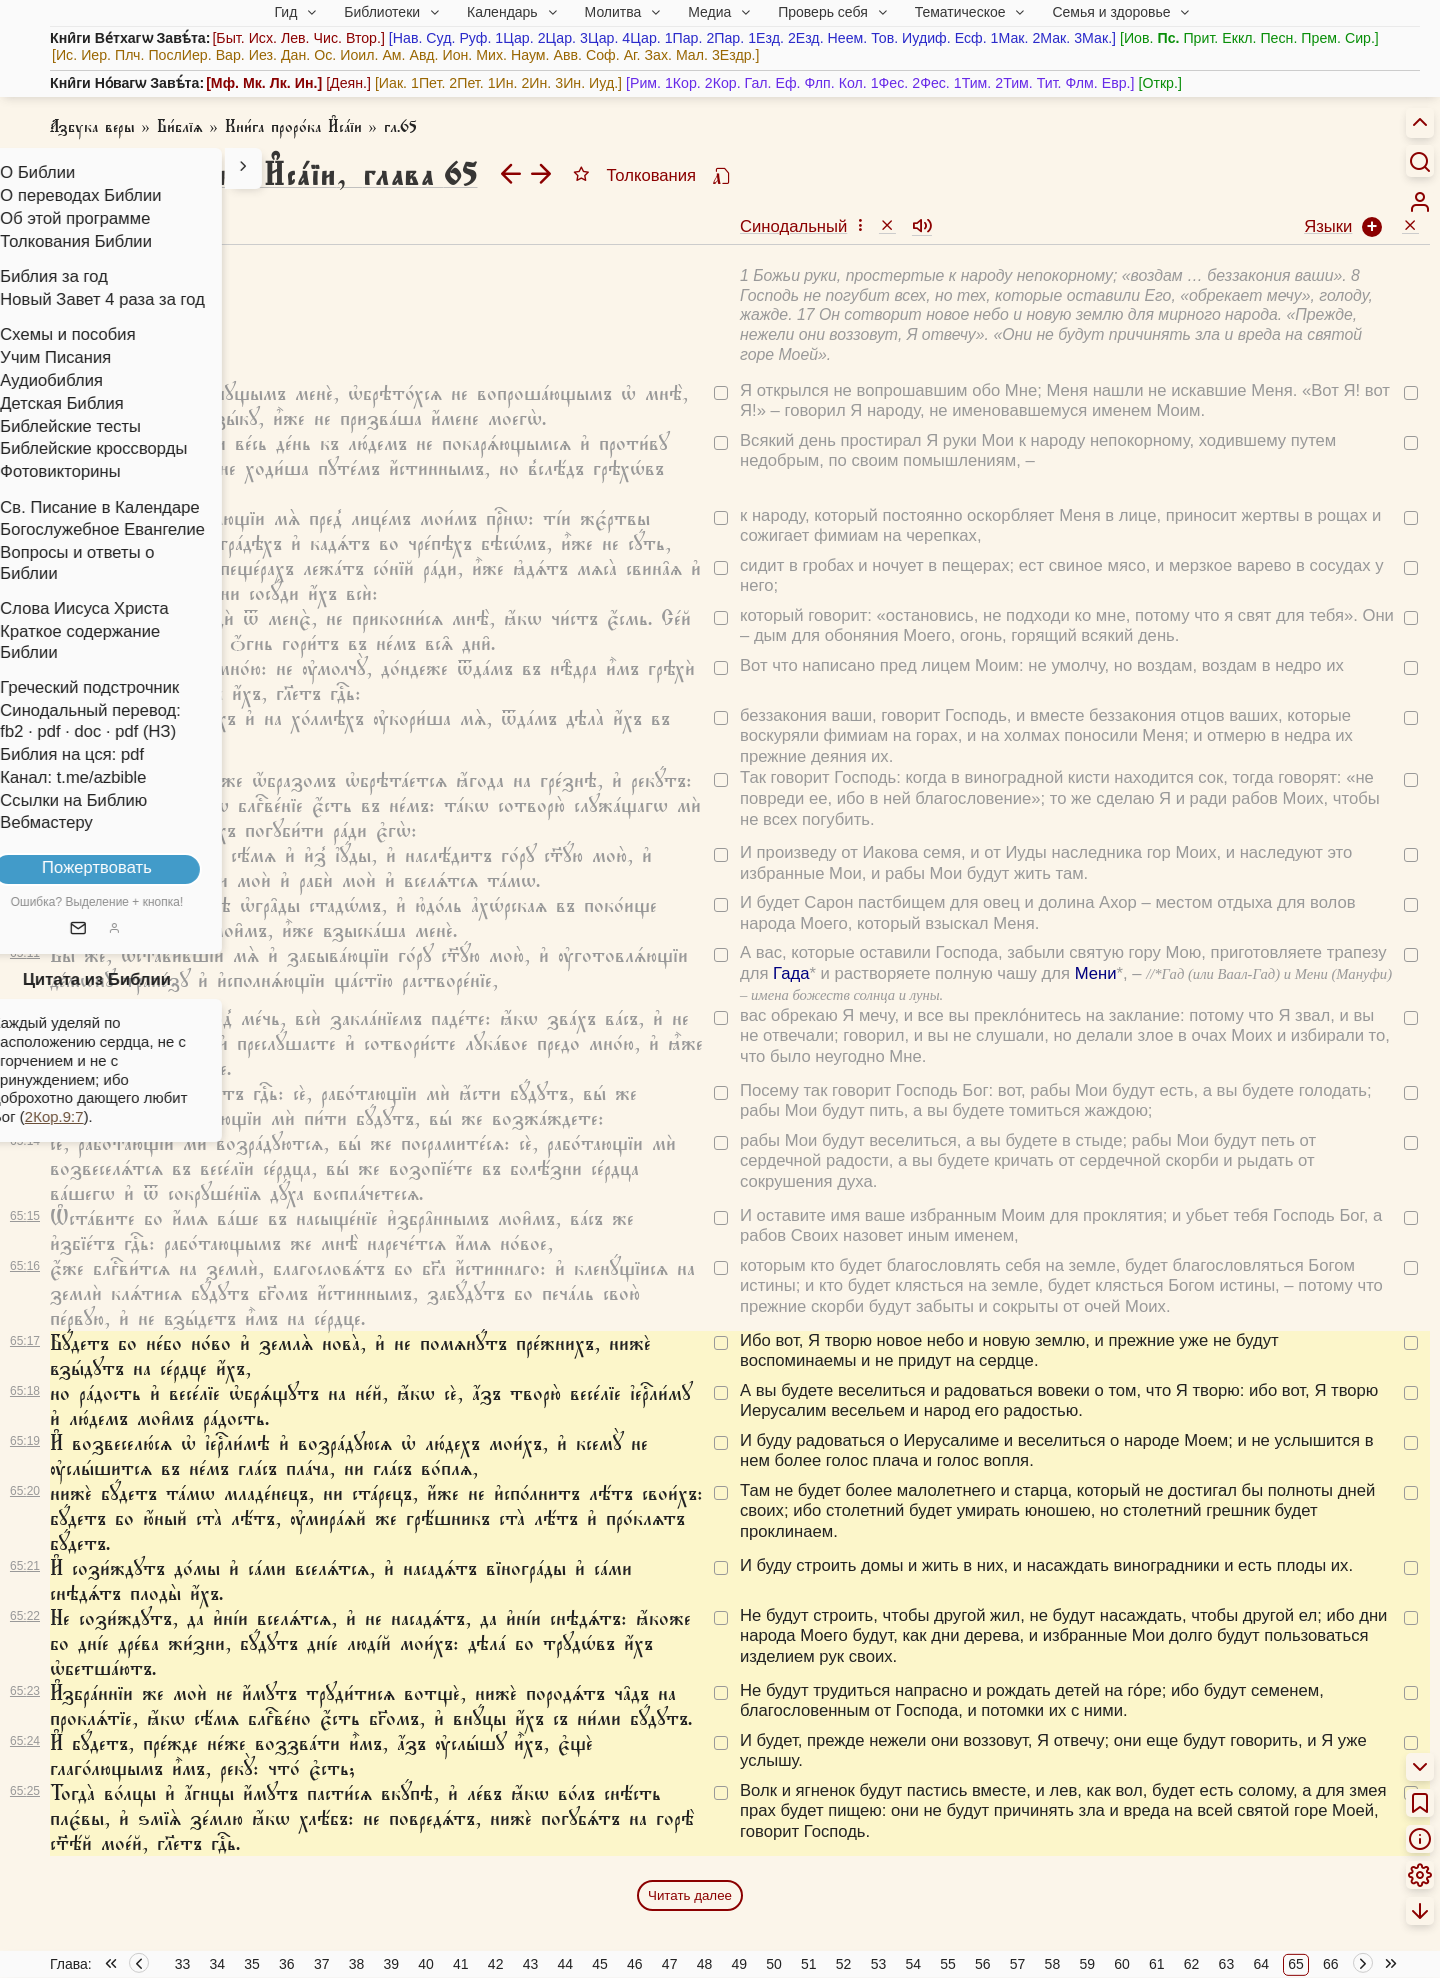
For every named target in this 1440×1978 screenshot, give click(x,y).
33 (183, 1964)
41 (461, 1964)
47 (670, 1964)
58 (1053, 1964)
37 (322, 1964)
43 (531, 1964)
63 (1227, 1964)
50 (774, 1964)
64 (1261, 1964)
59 (1087, 1964)
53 (879, 1964)
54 (913, 1964)
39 (391, 1964)
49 (739, 1964)
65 (1296, 1964)
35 (252, 1964)
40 (426, 1964)
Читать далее (690, 1895)
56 (983, 1964)
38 (357, 1964)
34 (217, 1964)
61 (1157, 1964)
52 (844, 1964)
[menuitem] (1420, 202)
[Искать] (1420, 161)
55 (948, 1964)
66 (1331, 1964)
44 (565, 1964)
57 (1018, 1964)
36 (287, 1964)
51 (809, 1964)
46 (635, 1964)
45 (600, 1964)
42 (496, 1964)
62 (1192, 1964)
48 (705, 1964)
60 (1122, 1964)
